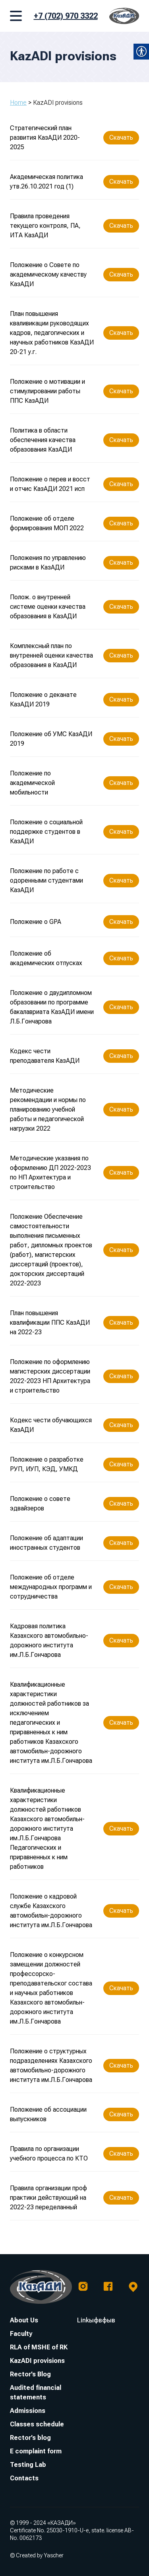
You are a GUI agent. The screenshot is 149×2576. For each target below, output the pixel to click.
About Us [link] (24, 2320)
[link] (124, 16)
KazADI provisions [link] (37, 2360)
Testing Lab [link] (28, 2464)
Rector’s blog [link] (30, 2437)
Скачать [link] (121, 137)
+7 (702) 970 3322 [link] (66, 16)
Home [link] (18, 102)
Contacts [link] (24, 2478)
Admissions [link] (27, 2410)
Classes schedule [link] (37, 2424)
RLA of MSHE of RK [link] (39, 2347)
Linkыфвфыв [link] (96, 2320)
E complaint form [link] (36, 2451)
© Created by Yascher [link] (37, 2555)
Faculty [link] (21, 2333)
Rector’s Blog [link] (30, 2374)
